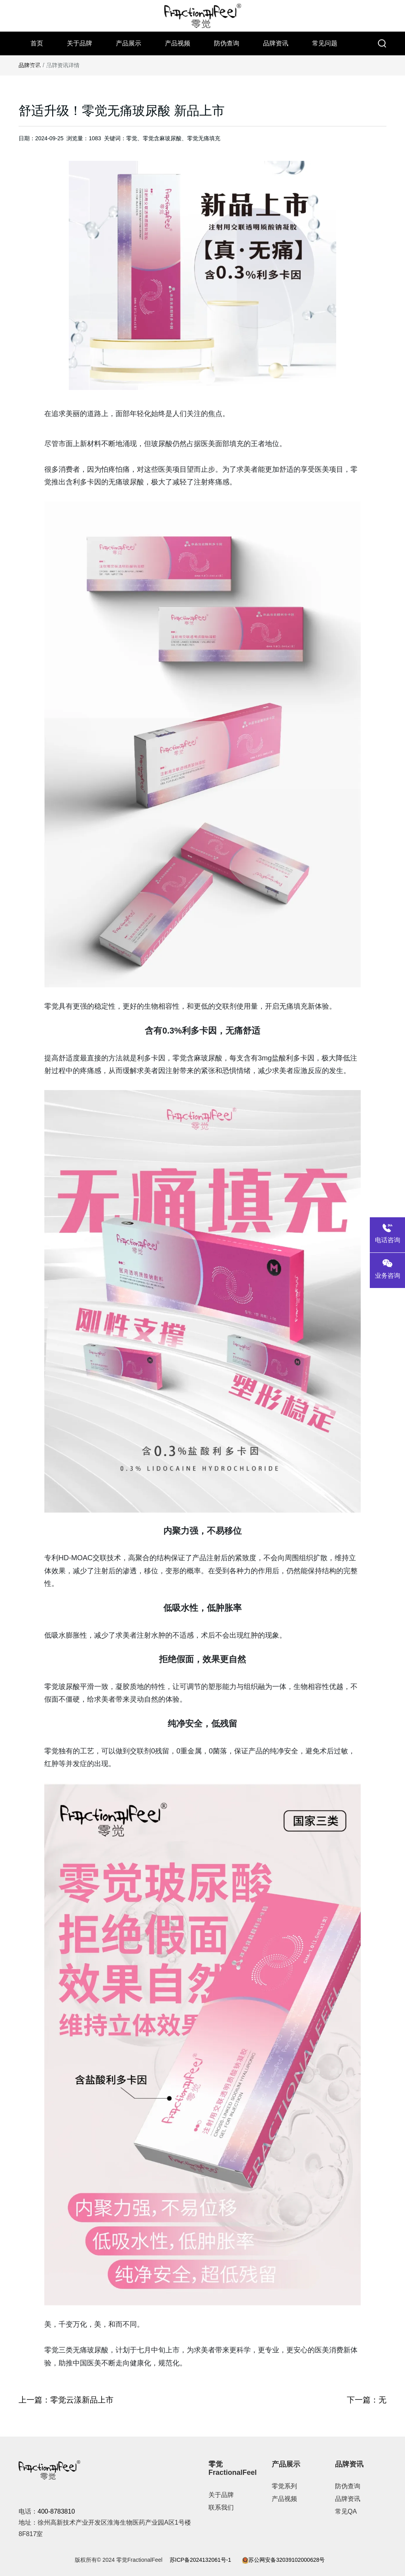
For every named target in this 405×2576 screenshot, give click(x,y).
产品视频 (177, 43)
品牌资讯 (275, 43)
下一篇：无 (366, 2399)
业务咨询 (387, 1268)
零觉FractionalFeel (232, 2468)
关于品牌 (79, 43)
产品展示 (128, 43)
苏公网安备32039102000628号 (283, 2560)
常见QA (346, 2511)
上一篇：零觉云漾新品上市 (66, 2399)
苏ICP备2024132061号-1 (200, 2560)
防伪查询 (226, 43)
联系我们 (43, 67)
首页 (36, 43)
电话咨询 (387, 1232)
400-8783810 (56, 2511)
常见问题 (324, 43)
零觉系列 (284, 2486)
